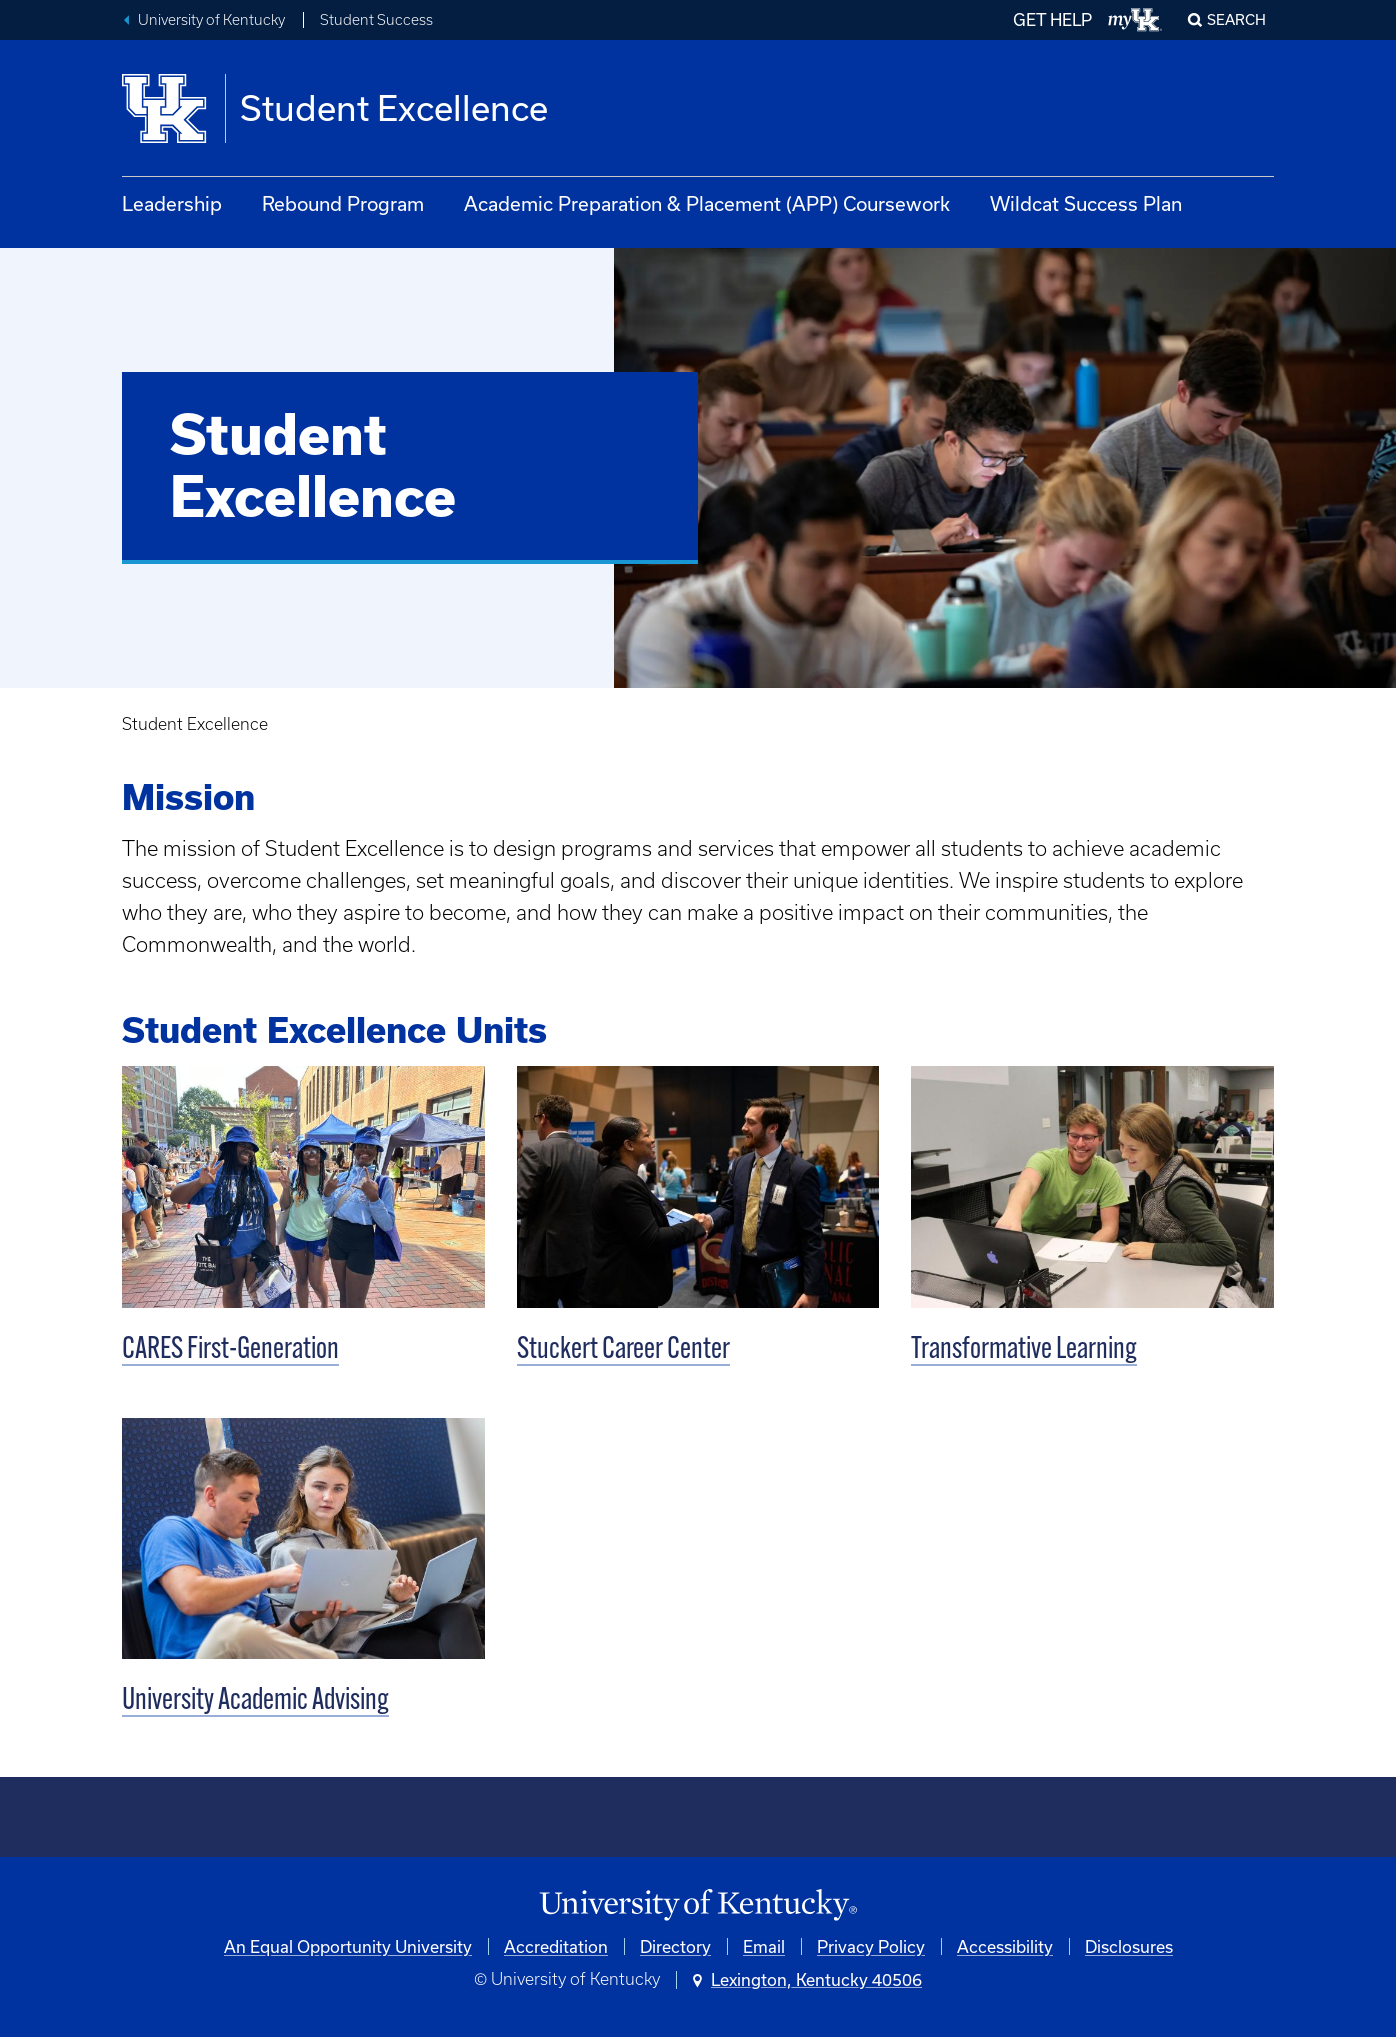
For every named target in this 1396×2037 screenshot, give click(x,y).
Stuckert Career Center (623, 1350)
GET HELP (1052, 19)
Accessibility (1005, 1946)
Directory (675, 1946)
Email (764, 1946)
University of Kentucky (211, 20)
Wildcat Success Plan (1086, 203)
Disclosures (1129, 1946)
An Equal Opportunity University (348, 1946)
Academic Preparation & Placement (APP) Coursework (707, 203)
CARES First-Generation (230, 1350)
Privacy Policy (871, 1946)
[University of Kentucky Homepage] (698, 1905)
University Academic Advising (255, 1701)
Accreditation (556, 1946)
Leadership (172, 203)
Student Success (376, 20)
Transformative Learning (1024, 1350)
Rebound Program (343, 203)
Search (1236, 19)
